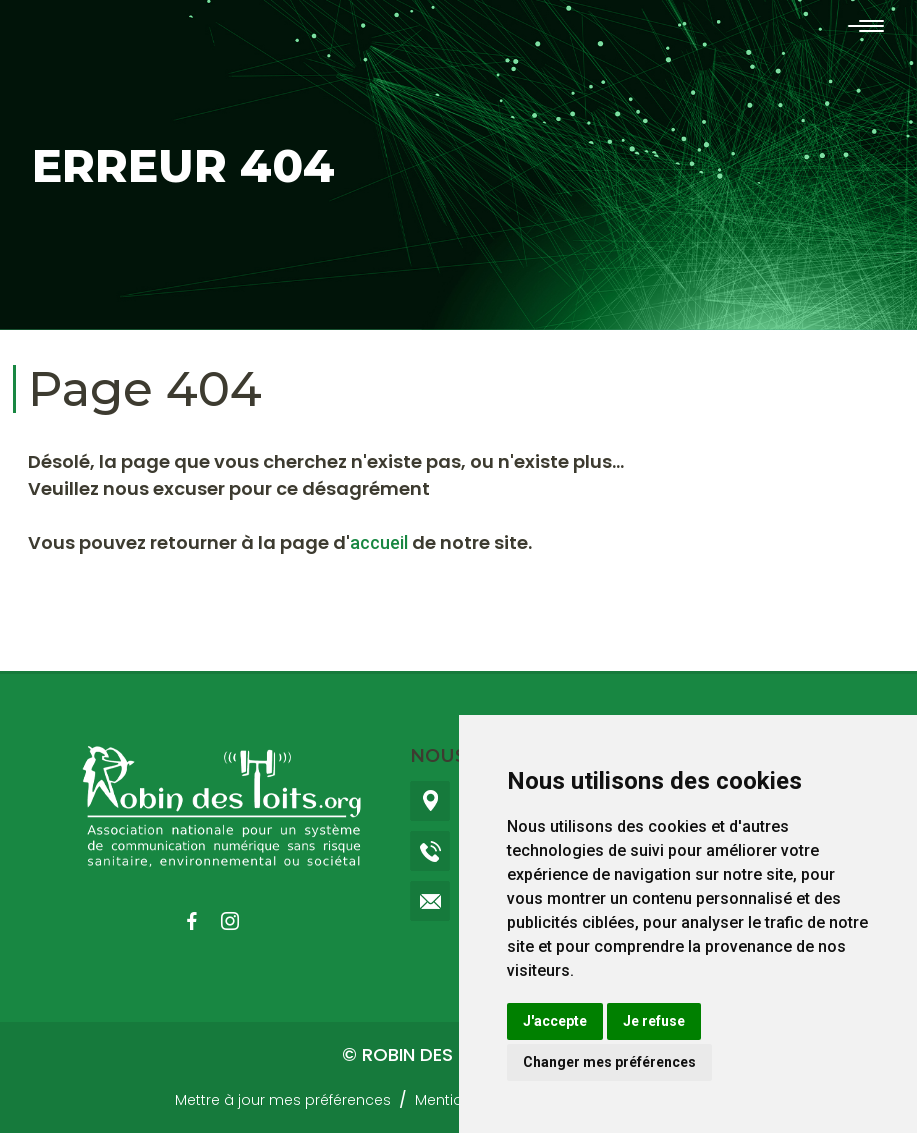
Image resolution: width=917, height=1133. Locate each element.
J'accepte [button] (555, 1021)
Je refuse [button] (654, 1021)
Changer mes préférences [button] (609, 1062)
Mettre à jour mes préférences (283, 1100)
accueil (379, 542)
